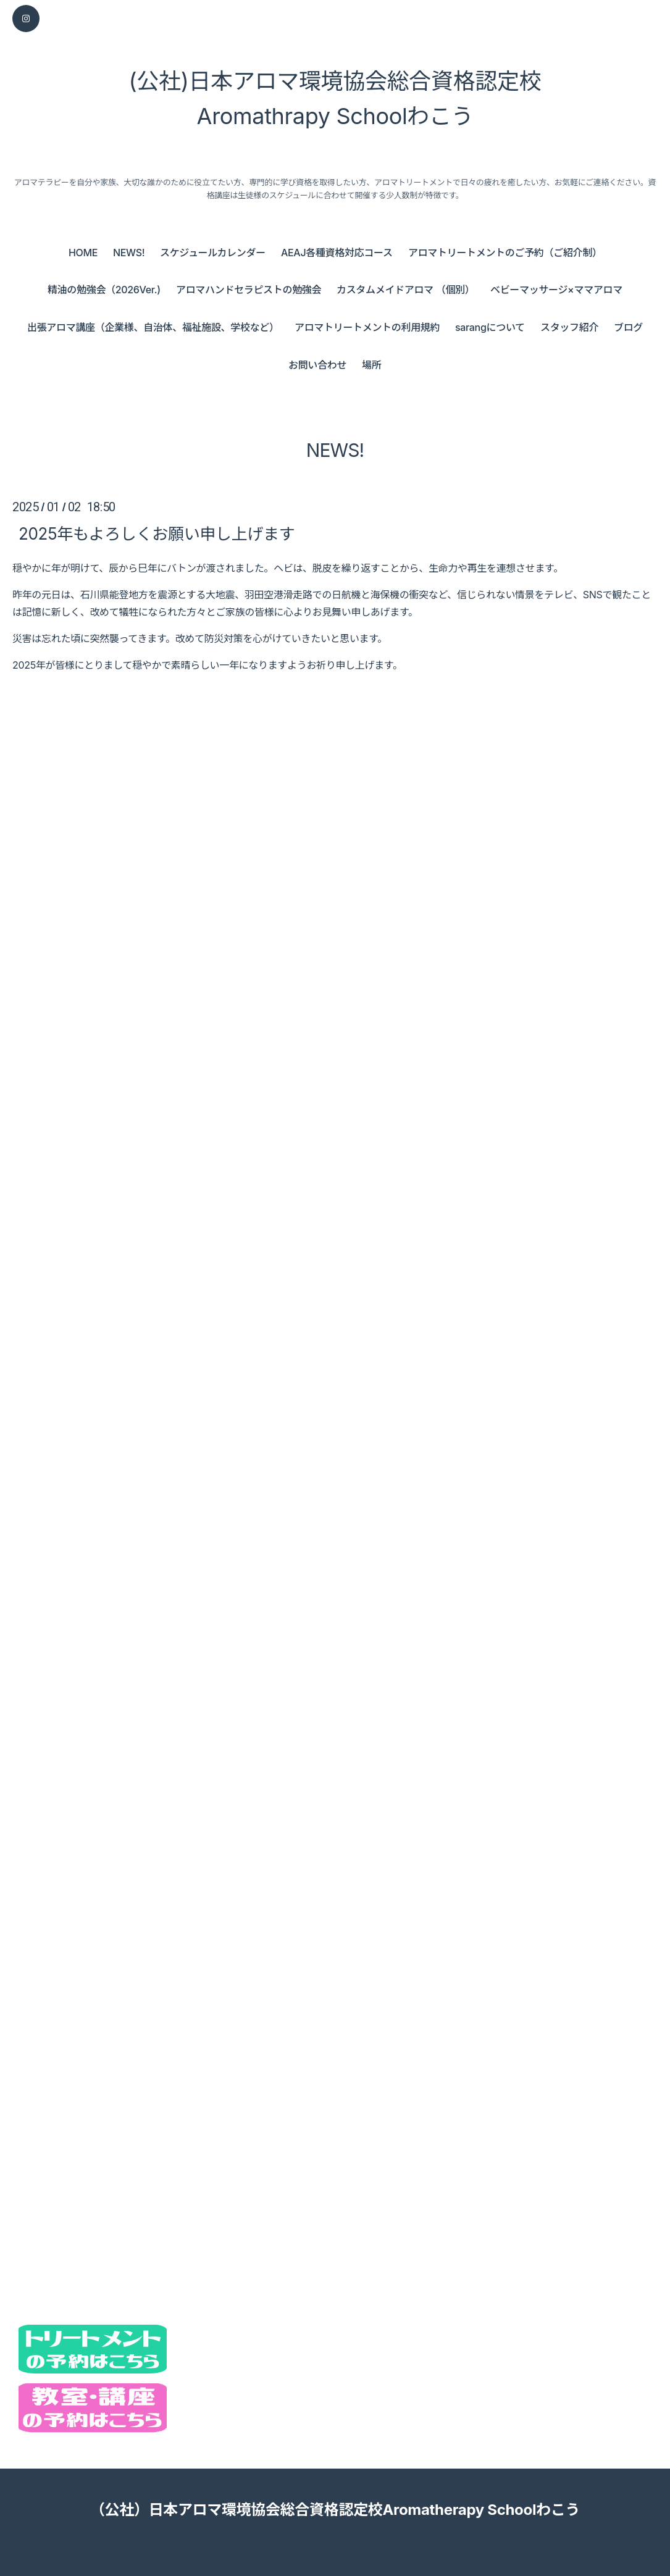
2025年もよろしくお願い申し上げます (157, 533)
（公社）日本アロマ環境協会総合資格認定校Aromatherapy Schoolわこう (335, 2510)
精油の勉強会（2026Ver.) (104, 289)
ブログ (628, 327)
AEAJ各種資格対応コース (337, 252)
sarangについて (490, 327)
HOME (83, 252)
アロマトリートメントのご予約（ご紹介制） (505, 252)
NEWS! (128, 252)
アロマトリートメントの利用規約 (367, 327)
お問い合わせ (317, 365)
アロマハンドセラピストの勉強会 (248, 289)
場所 (371, 365)
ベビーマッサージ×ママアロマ (556, 289)
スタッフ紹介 (569, 327)
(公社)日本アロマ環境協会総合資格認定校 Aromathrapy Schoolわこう (335, 98)
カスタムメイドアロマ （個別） (405, 289)
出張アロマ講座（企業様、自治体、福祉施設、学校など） (153, 327)
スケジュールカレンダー (213, 252)
